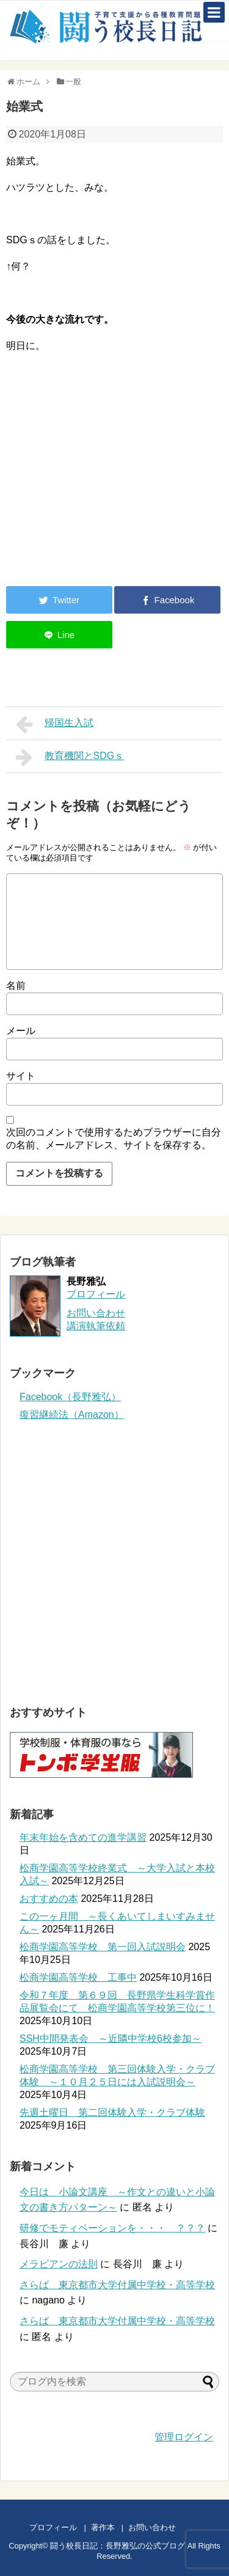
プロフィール (96, 1294)
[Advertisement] (108, 476)
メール (20, 1031)
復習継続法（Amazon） (72, 1414)
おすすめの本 (49, 1898)
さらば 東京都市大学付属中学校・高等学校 (117, 2285)
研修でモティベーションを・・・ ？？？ (112, 2228)
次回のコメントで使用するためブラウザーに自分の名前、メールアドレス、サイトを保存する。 (113, 1138)
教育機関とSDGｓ (70, 757)
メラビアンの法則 (59, 2264)
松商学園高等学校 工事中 (78, 1977)
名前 (16, 985)
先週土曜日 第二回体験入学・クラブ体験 (112, 2112)
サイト (20, 1076)
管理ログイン (183, 2437)
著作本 (103, 2527)
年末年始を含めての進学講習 (83, 1837)
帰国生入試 (54, 724)
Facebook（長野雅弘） (70, 1397)
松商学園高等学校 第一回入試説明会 (103, 1947)
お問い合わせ (164, 2527)
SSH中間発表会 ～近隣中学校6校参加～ (111, 2038)
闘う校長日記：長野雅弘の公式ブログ (117, 2545)
